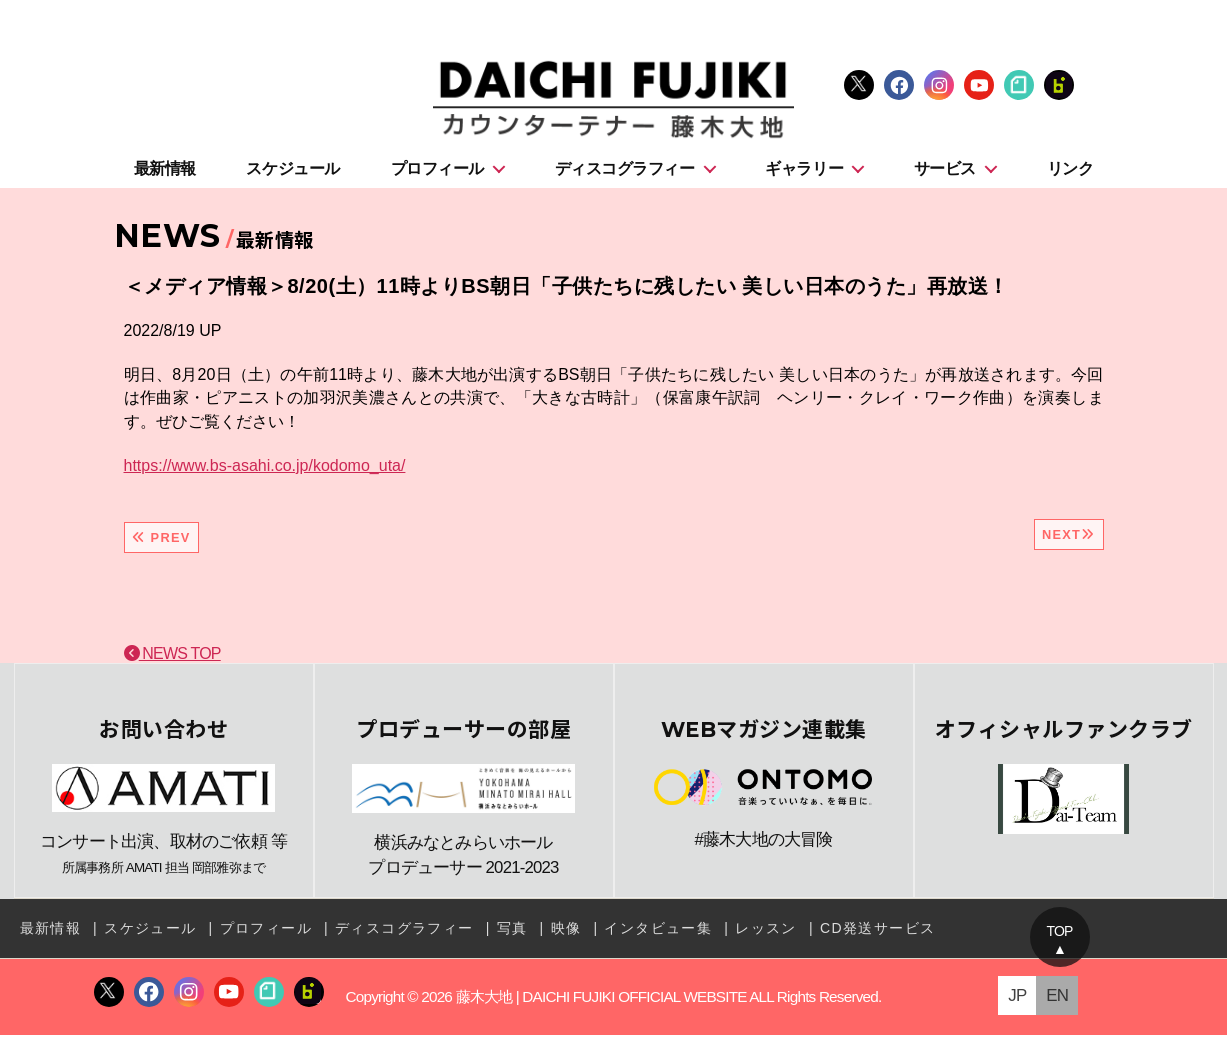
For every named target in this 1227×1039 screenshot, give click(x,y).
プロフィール (437, 171)
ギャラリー (804, 171)
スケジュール (292, 171)
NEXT (1069, 538)
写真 (512, 932)
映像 (566, 932)
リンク (1070, 171)
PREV (161, 541)
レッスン (766, 932)
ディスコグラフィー (625, 171)
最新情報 (165, 171)
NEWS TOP (172, 657)
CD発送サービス (877, 932)
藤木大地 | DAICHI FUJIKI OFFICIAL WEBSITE (600, 999)
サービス (945, 171)
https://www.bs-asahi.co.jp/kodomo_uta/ (265, 468)
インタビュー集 (658, 932)
